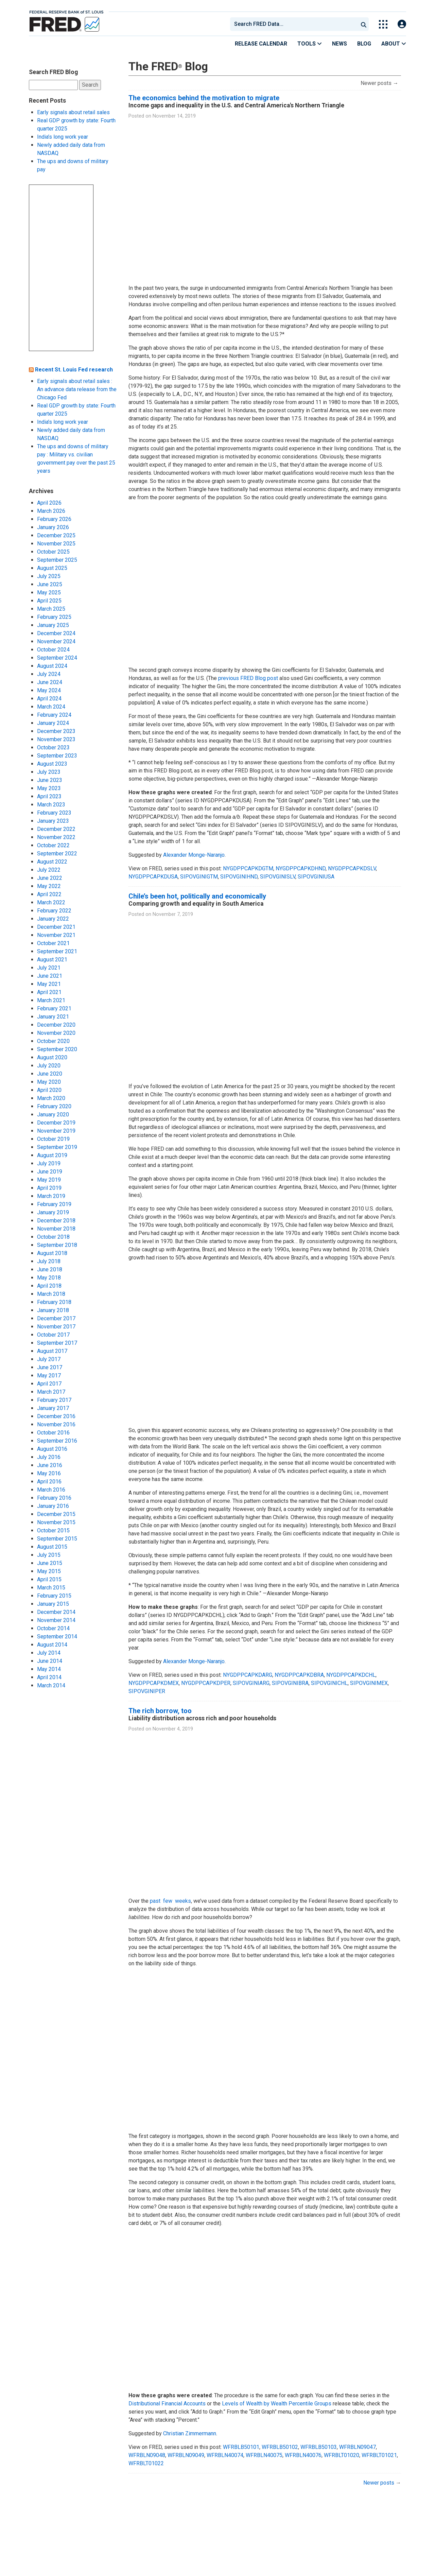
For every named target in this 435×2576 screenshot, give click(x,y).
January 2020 (53, 1114)
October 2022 (53, 845)
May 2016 (49, 1473)
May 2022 (49, 886)
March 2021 (51, 1000)
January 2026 (53, 527)
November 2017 (56, 1326)
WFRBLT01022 (146, 2463)
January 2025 (53, 625)
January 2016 (53, 1506)
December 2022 (56, 829)
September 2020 (57, 1049)
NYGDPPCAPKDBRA (299, 1675)
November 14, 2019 (174, 116)
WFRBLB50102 (280, 2447)
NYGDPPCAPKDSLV (352, 868)
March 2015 (51, 1587)
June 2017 (49, 1367)
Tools (309, 43)
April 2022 (49, 894)
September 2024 (57, 658)
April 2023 (49, 796)
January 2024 (53, 723)
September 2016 (57, 1441)
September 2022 (57, 853)
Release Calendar (261, 43)
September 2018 (57, 1245)
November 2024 (56, 641)
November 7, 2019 (173, 914)
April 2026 (49, 503)
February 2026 (54, 519)
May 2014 (49, 1669)
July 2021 (48, 967)
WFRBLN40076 (303, 2455)
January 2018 (53, 1310)
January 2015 (53, 1604)
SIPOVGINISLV (277, 876)
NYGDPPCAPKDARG (247, 1675)
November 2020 (56, 1033)
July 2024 (48, 674)
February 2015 (54, 1595)
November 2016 (56, 1424)
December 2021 (56, 927)
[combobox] (293, 24)
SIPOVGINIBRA (290, 1683)
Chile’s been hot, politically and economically (197, 896)
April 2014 (49, 1677)
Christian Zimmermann (189, 2433)
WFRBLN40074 (225, 2455)
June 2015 (49, 1563)
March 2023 (51, 804)
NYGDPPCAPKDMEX (153, 1683)
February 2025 (54, 617)
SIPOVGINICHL (329, 1683)
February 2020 (54, 1106)
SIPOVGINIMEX (369, 1683)
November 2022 (56, 837)
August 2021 (52, 959)
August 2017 (52, 1351)
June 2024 (49, 682)
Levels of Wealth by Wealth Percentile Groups (276, 2403)
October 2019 (53, 1139)
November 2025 (56, 543)
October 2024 (53, 649)
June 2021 (49, 976)
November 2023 (56, 739)
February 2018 (54, 1302)
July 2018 (48, 1261)
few (167, 1901)
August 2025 (52, 568)
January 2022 (53, 919)
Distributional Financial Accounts (167, 2403)
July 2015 (48, 1555)
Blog (364, 43)
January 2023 (53, 821)
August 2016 (52, 1449)
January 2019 (53, 1212)
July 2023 (48, 772)
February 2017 (54, 1400)
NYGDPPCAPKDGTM (248, 868)
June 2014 (49, 1661)
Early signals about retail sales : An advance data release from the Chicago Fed (77, 389)
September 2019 (57, 1147)
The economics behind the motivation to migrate (203, 98)
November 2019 (56, 1131)
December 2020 (56, 1025)
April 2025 (49, 600)
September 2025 (57, 560)
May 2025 (49, 592)
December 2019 (56, 1122)
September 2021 (57, 951)
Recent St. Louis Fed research (74, 369)
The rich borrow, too (160, 1711)
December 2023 (56, 731)
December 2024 (56, 633)
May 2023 (49, 788)
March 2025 (51, 609)
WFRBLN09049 (186, 2455)
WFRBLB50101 (241, 2447)
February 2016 (54, 1498)
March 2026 (51, 511)
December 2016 (56, 1416)
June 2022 (49, 878)
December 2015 (56, 1514)
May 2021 (49, 984)
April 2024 (49, 698)
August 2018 (52, 1253)
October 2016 (53, 1432)
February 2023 (54, 813)
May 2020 (49, 1082)
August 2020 (52, 1057)
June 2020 (49, 1074)
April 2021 (49, 992)
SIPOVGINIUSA (316, 876)
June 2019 (49, 1171)
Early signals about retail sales (73, 112)
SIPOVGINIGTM (199, 876)
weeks (183, 1901)
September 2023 (57, 755)
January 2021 (53, 1016)
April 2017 (49, 1383)
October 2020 (53, 1041)
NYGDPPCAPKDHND (301, 868)
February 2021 (54, 1008)
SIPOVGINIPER (146, 1691)
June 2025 (49, 584)
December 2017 (56, 1318)
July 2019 (48, 1163)
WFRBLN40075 (264, 2455)
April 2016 (49, 1481)
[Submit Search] (364, 24)
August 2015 (52, 1547)
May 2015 (49, 1571)
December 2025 (56, 535)
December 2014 (56, 1612)
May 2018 (49, 1277)
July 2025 (48, 576)
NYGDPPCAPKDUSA (153, 876)
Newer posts (379, 83)
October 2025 (53, 552)
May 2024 (49, 690)
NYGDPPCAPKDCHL (351, 1675)
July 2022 (48, 870)
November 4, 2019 (173, 1729)
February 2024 (54, 715)
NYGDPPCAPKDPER (205, 1683)
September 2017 (57, 1343)
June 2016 (49, 1465)
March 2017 (51, 1392)
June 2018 (49, 1269)
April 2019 (49, 1188)
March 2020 (51, 1098)
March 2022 (51, 902)
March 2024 (51, 706)
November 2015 (56, 1522)
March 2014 (51, 1685)
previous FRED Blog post (248, 678)
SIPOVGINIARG (251, 1683)
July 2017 (48, 1359)
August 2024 (52, 666)
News (339, 43)
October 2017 (53, 1334)
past (155, 1901)
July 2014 (48, 1653)
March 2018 (51, 1294)
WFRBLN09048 (146, 2455)
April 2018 (49, 1286)
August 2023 (52, 764)
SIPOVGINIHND (239, 876)
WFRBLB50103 (318, 2447)
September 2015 (57, 1538)
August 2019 (52, 1155)
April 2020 (49, 1090)
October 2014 (53, 1628)
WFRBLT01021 (379, 2455)
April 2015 (49, 1579)
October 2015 (53, 1530)
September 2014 (57, 1636)
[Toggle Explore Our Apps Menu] (383, 24)
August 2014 (52, 1644)
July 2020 (48, 1065)
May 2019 (49, 1180)
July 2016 (48, 1457)
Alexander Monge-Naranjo (194, 855)
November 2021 (56, 935)
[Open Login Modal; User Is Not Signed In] (402, 24)
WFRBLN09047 (357, 2447)
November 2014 (56, 1620)
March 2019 (51, 1196)
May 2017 (49, 1375)
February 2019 (54, 1204)
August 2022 (52, 861)
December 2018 (56, 1220)
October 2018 (53, 1237)
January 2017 (53, 1408)
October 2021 (53, 943)
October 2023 (53, 747)
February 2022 (54, 910)
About (393, 43)
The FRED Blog (168, 66)
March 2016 (51, 1489)
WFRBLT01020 (341, 2455)
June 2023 (49, 780)
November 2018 (56, 1228)
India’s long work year (62, 137)
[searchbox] (295, 24)
